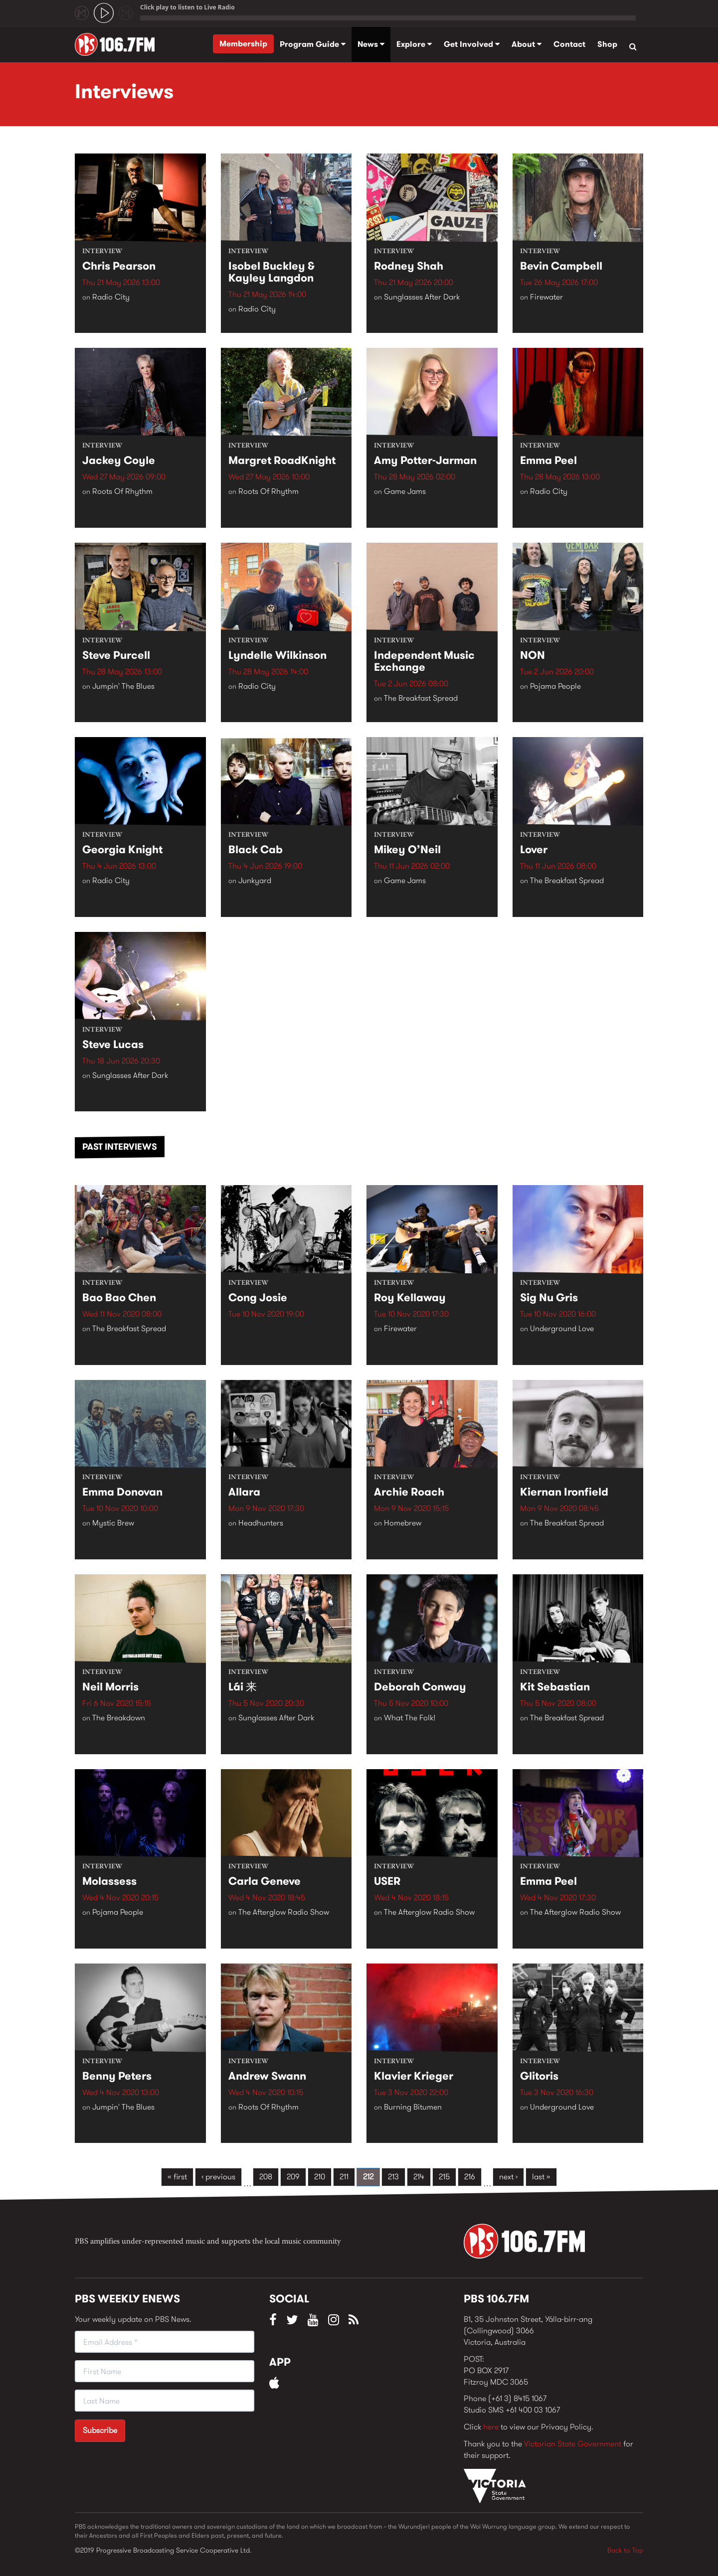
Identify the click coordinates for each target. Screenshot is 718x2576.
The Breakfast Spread (421, 699)
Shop (607, 44)
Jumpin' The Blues (123, 687)
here (491, 2426)
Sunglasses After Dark (422, 297)
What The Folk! (409, 1719)
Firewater (546, 297)
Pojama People (555, 687)
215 (444, 2176)
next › (508, 2176)
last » (541, 2176)
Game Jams (405, 492)
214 (418, 2176)
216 (469, 2176)
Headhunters (260, 1524)
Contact (569, 44)
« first (177, 2176)
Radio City (111, 297)
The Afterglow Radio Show (283, 1913)
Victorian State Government (572, 2443)
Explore (414, 44)
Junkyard (254, 882)
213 (393, 2176)
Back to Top (625, 2550)
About (526, 44)
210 (319, 2176)
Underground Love (562, 1330)
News (371, 44)
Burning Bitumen (413, 2108)
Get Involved (472, 44)
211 (344, 2176)
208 (265, 2176)
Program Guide (313, 44)
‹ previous (218, 2176)
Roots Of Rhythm (122, 492)
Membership (243, 43)
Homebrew (402, 1524)
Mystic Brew (113, 1524)
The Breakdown (118, 1719)
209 (293, 2176)
